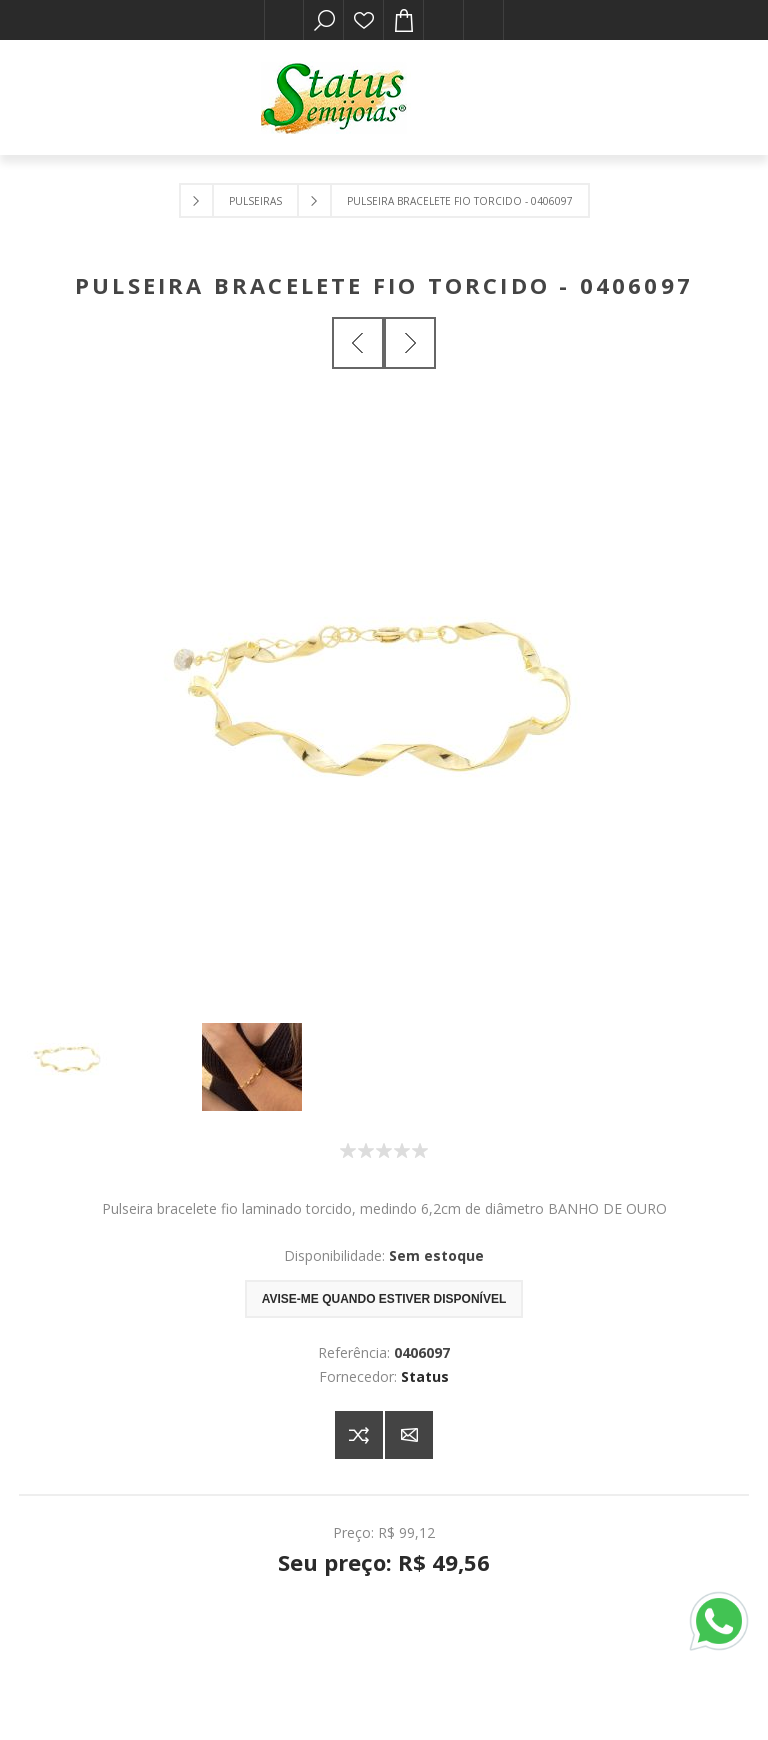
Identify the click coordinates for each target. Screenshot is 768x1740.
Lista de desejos (364, 20)
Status (425, 1376)
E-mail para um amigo (409, 1435)
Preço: (353, 1532)
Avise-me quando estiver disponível (384, 1299)
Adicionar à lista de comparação (359, 1435)
